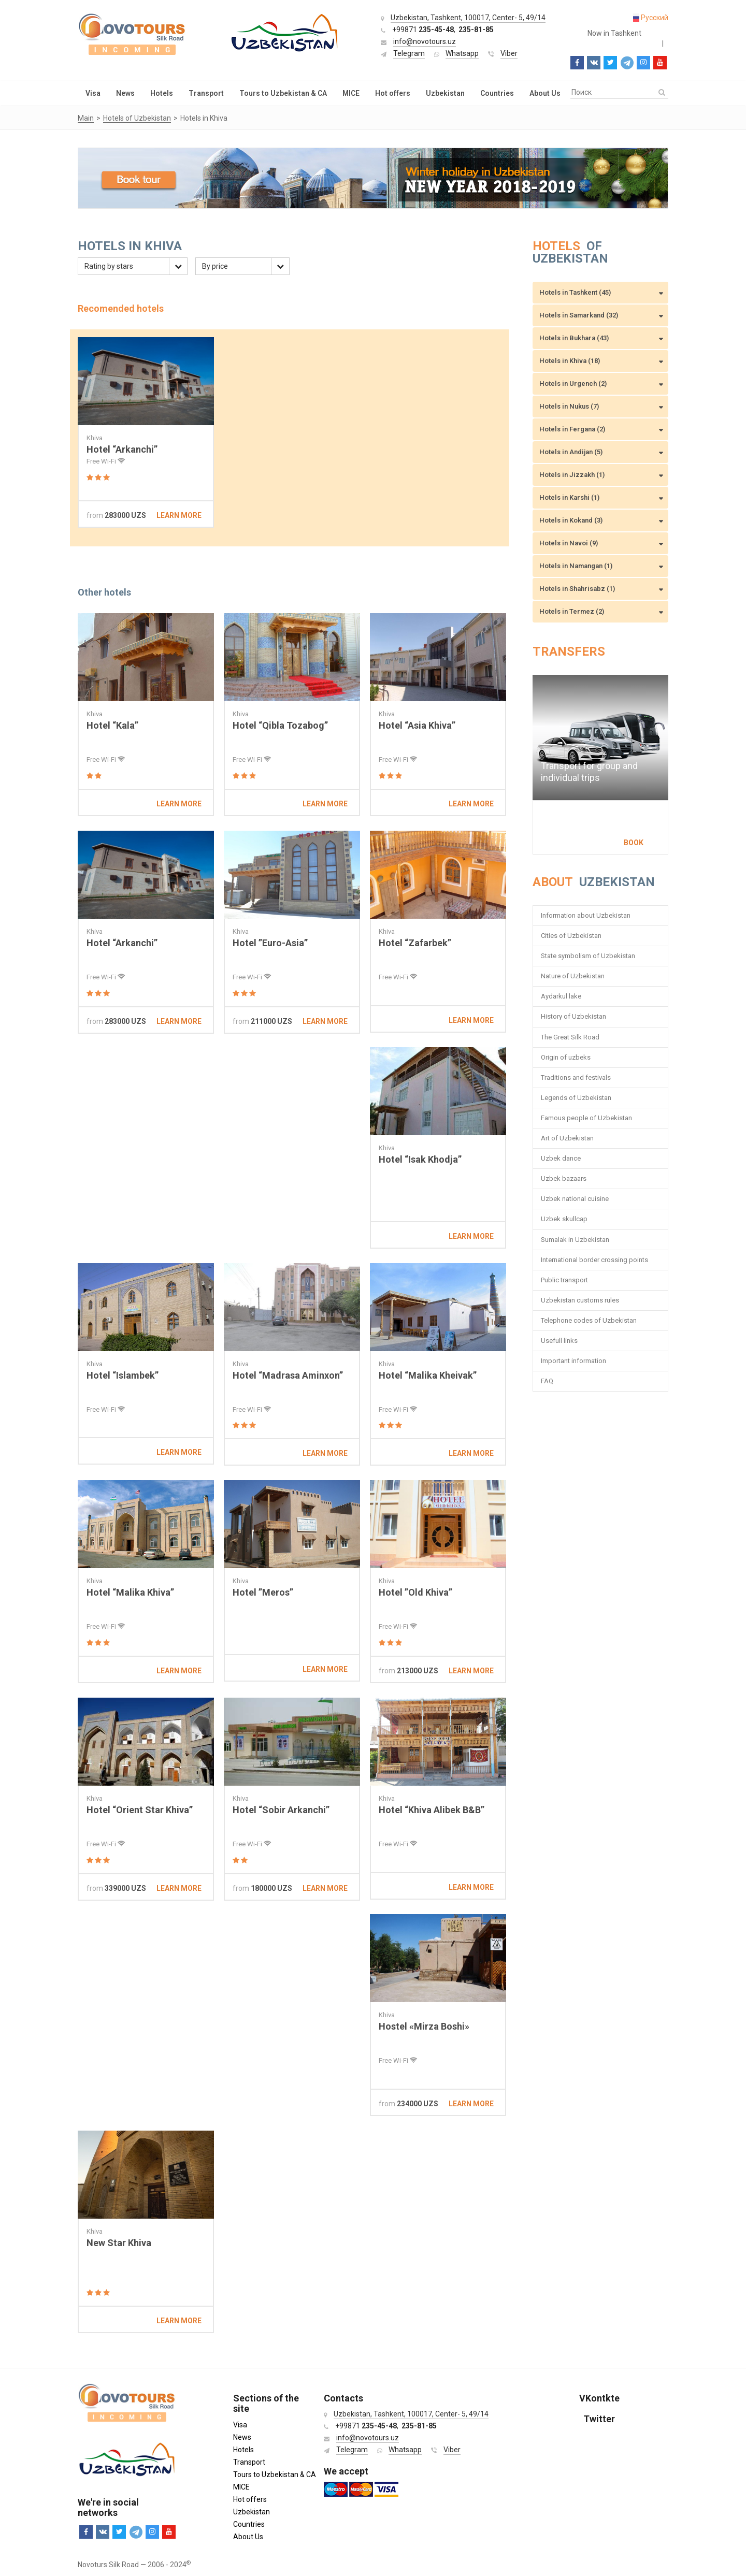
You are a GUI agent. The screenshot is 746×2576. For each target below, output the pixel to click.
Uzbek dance (561, 1158)
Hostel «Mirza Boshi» (424, 2026)
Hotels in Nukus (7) (569, 406)
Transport (206, 93)
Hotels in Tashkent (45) (575, 292)
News (125, 93)
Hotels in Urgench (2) (573, 383)
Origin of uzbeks (566, 1057)
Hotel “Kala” (112, 725)
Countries (497, 93)
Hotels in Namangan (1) (575, 566)
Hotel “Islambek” (123, 1375)
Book (633, 842)
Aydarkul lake (561, 996)
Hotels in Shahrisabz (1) (577, 588)
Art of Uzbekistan (567, 1138)
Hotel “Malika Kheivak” (428, 1375)
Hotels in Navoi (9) (568, 543)
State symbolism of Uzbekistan (588, 956)
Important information (573, 1361)
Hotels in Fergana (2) (572, 429)
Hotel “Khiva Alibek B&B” (431, 1809)
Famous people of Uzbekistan (586, 1118)
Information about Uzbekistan (585, 915)
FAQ (547, 1381)
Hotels (161, 93)
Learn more (179, 515)
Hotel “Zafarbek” (415, 942)
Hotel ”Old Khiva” (415, 1592)
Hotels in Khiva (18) (569, 361)
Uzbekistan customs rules (580, 1300)
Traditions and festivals (576, 1077)
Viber (509, 53)
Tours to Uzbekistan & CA (283, 93)
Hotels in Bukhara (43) (574, 338)
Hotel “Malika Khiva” (130, 1592)
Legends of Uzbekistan (576, 1098)
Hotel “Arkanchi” (122, 449)
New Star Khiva (119, 2242)
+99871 (423, 29)
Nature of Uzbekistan (573, 976)
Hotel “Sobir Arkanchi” (281, 1809)
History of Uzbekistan (573, 1016)
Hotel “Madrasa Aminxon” (288, 1375)
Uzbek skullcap (564, 1219)
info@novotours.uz (424, 41)
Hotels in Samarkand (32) (578, 315)
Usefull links (559, 1340)
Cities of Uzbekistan (571, 935)
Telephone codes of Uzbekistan (589, 1320)
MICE (351, 93)
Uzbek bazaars (563, 1178)
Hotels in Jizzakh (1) (572, 475)
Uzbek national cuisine (575, 1199)
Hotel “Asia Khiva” (417, 725)
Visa (93, 93)
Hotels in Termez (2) (571, 611)
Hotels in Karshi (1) (569, 497)
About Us (545, 93)
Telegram (409, 53)
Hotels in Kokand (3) (570, 520)
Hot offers (392, 93)
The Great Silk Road (570, 1037)
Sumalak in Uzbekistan (575, 1239)
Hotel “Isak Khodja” (420, 1159)
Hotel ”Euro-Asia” (270, 942)
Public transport (564, 1280)
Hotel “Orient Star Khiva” (140, 1809)
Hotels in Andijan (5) (570, 452)
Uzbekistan (445, 93)
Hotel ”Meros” (263, 1592)
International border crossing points (595, 1260)
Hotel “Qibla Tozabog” (280, 725)
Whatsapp (462, 53)
